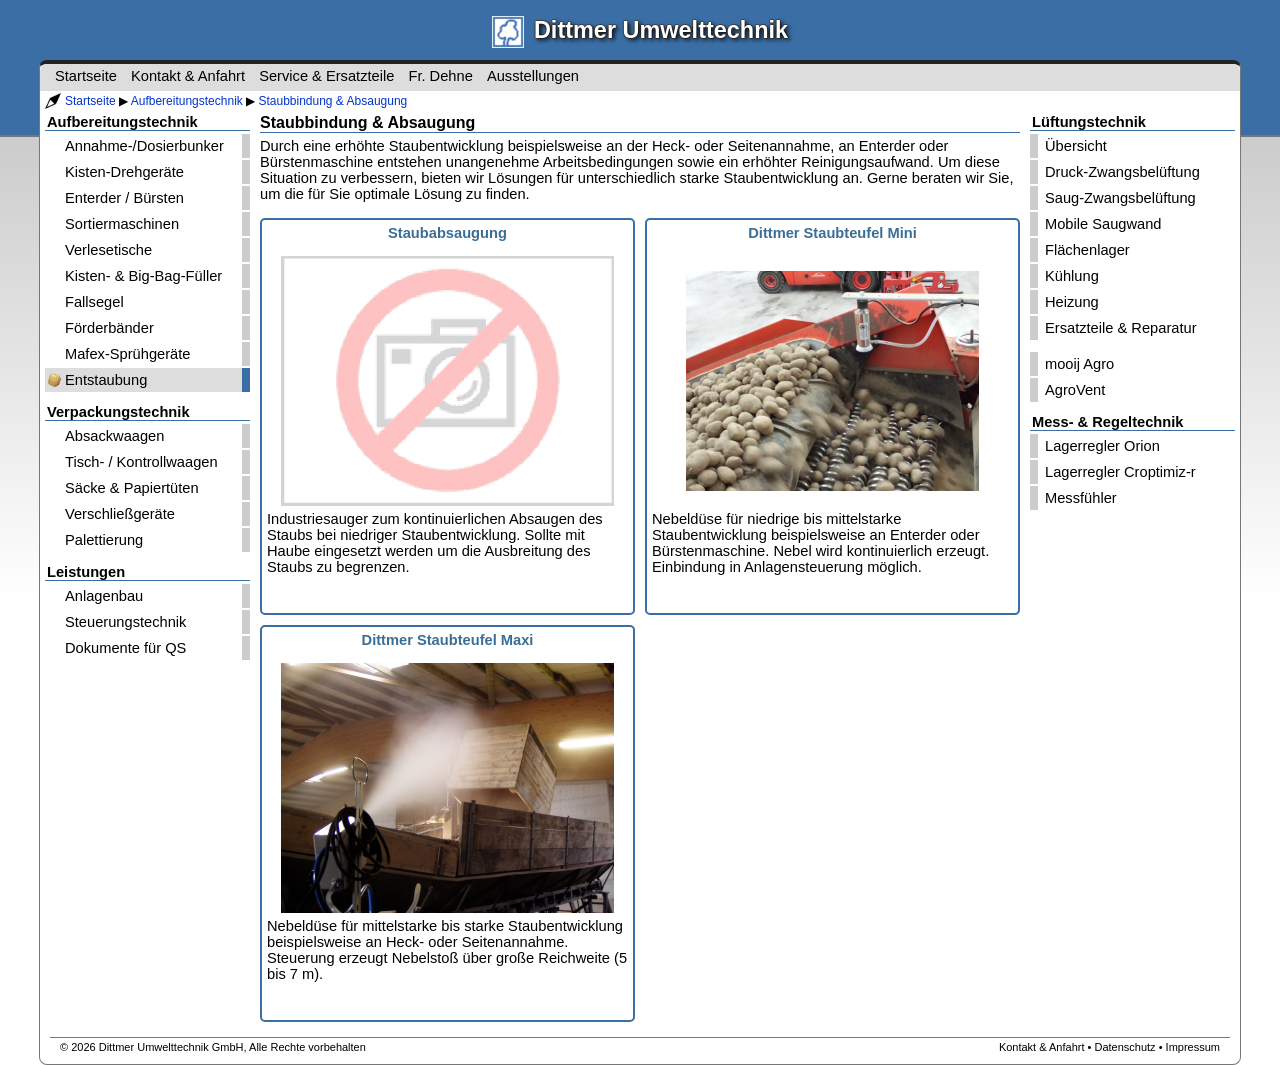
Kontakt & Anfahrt (188, 76)
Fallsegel (94, 302)
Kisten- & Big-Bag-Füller (143, 276)
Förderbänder (109, 328)
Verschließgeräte (120, 514)
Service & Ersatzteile (326, 76)
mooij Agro (1079, 364)
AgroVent (1075, 390)
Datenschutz (1124, 1047)
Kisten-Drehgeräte (124, 172)
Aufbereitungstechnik (187, 101)
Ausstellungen (533, 76)
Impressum (1193, 1047)
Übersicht (1076, 146)
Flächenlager (1087, 250)
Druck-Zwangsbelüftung (1122, 172)
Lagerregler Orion (1102, 446)
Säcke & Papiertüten (132, 488)
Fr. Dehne (440, 76)
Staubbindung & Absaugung (332, 101)
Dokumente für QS (125, 648)
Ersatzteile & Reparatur (1121, 328)
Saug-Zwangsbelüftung (1120, 198)
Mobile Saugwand (1103, 224)
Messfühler (1081, 498)
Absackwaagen (114, 436)
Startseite (90, 101)
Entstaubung (106, 380)
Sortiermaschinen (122, 224)
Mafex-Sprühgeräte (127, 354)
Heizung (1072, 302)
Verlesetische (108, 250)
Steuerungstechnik (125, 622)
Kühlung (1072, 276)
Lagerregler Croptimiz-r (1120, 472)
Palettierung (104, 540)
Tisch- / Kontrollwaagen (141, 462)
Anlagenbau (104, 596)
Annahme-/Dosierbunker (144, 146)
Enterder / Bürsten (124, 198)
